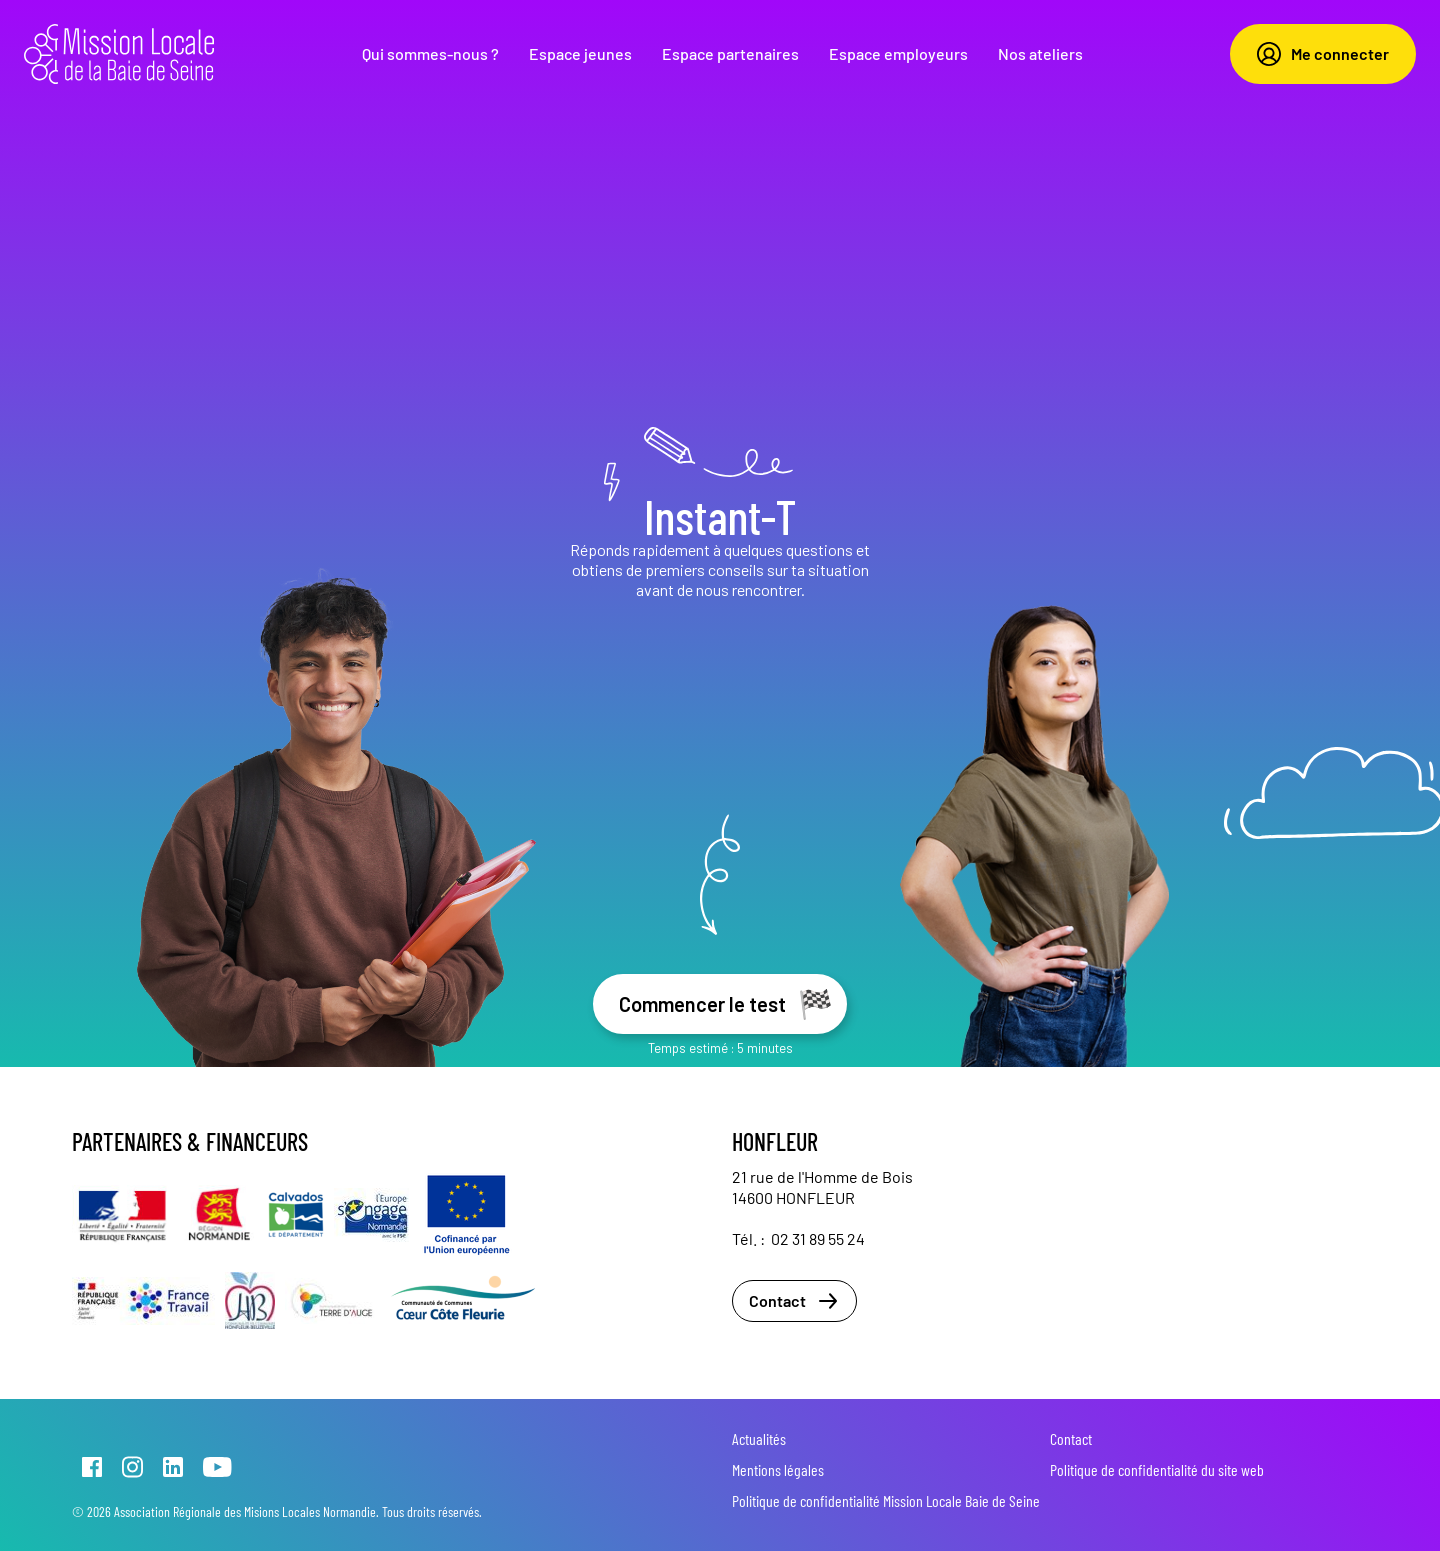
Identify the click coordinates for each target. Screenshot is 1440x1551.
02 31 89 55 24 (818, 1238)
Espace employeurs (898, 53)
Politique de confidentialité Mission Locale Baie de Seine (886, 1500)
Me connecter (1323, 54)
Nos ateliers (1040, 53)
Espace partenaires (730, 53)
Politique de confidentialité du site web (1157, 1469)
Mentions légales (778, 1469)
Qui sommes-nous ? (430, 53)
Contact (794, 1301)
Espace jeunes (580, 53)
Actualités (759, 1438)
